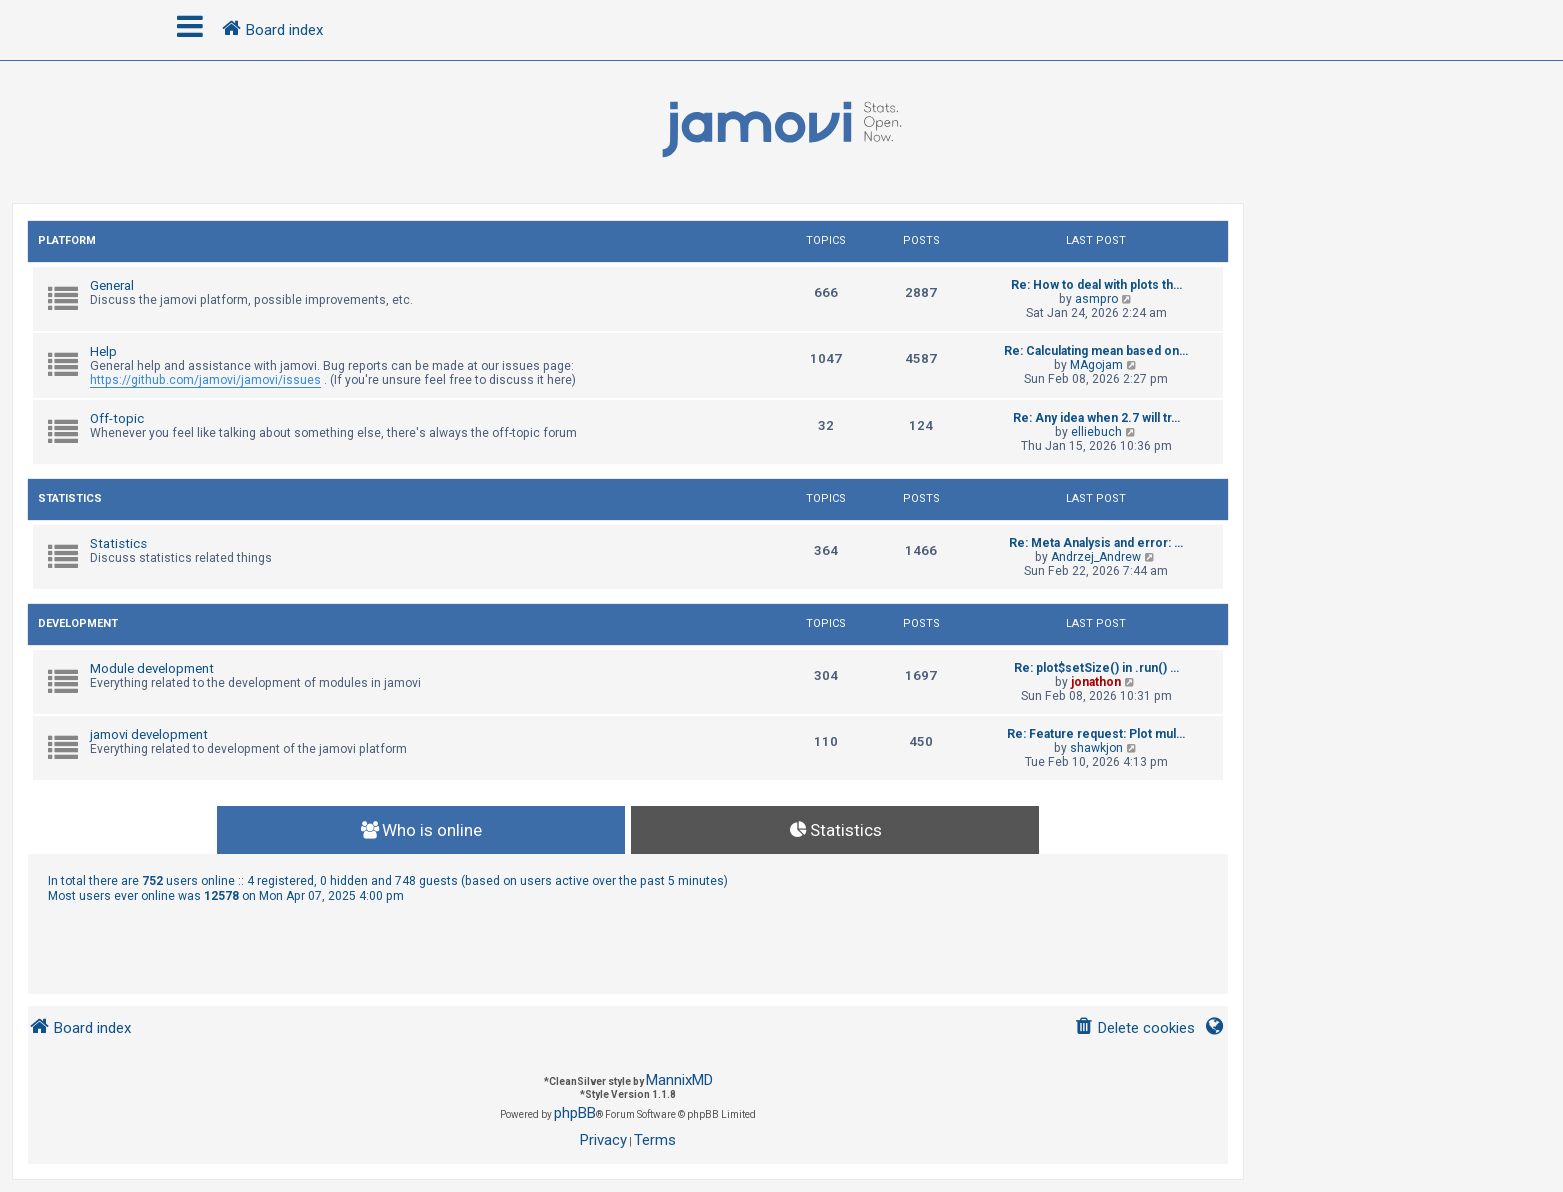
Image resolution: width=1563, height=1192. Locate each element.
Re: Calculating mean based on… (1096, 351)
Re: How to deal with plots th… (1096, 285)
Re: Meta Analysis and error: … (1096, 543)
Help (103, 351)
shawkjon (1096, 748)
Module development (152, 668)
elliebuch (1096, 432)
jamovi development (149, 734)
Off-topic (117, 418)
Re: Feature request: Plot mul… (1096, 734)
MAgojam (1096, 365)
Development (78, 623)
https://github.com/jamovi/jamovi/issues (205, 380)
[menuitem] (1134, 1028)
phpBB (575, 1113)
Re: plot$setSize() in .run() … (1096, 668)
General (112, 285)
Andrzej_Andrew (1096, 557)
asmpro (1096, 299)
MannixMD (679, 1080)
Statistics (70, 498)
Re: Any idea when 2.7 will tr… (1096, 418)
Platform (67, 240)
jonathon (1096, 682)
